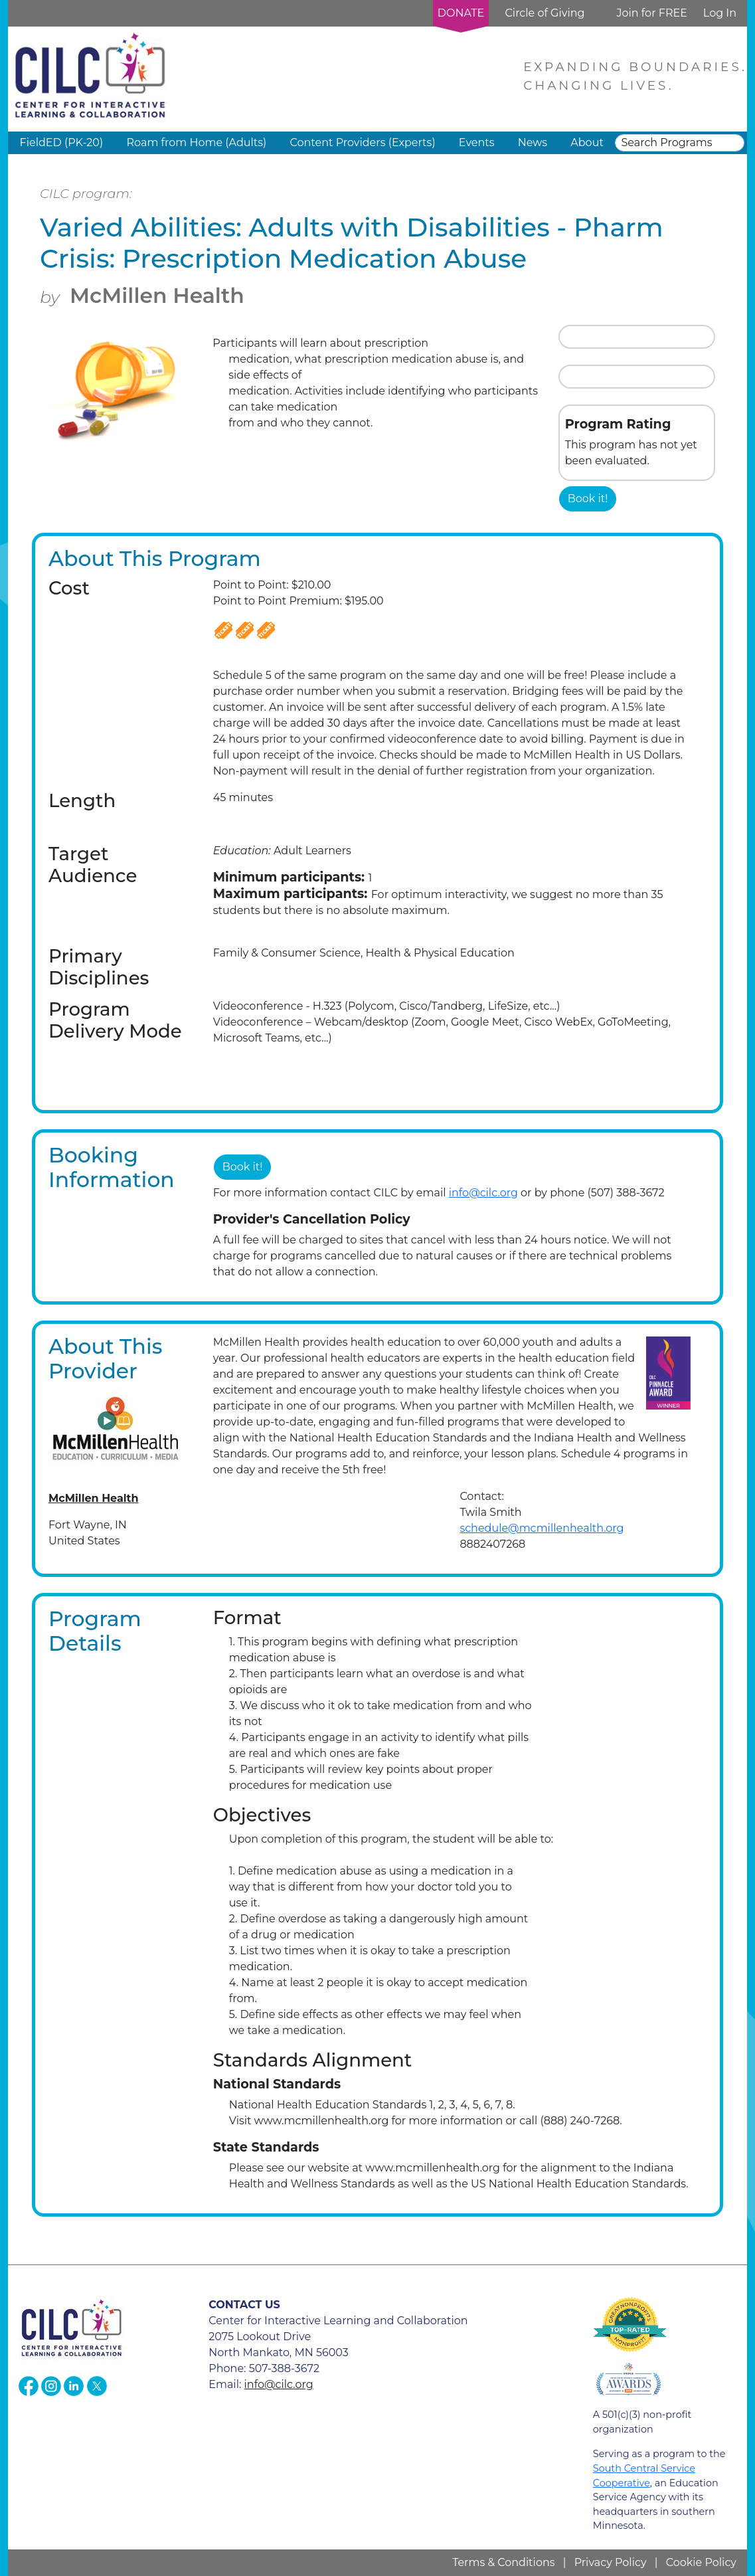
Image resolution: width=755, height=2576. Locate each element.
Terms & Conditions (503, 2562)
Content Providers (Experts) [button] (362, 142)
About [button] (587, 142)
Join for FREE (651, 13)
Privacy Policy (610, 2562)
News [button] (532, 142)
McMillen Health (157, 295)
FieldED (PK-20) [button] (62, 142)
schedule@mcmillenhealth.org (542, 1528)
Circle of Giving (544, 13)
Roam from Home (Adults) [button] (196, 142)
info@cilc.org (483, 1192)
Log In (719, 13)
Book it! (588, 498)
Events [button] (477, 142)
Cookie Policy (701, 2562)
